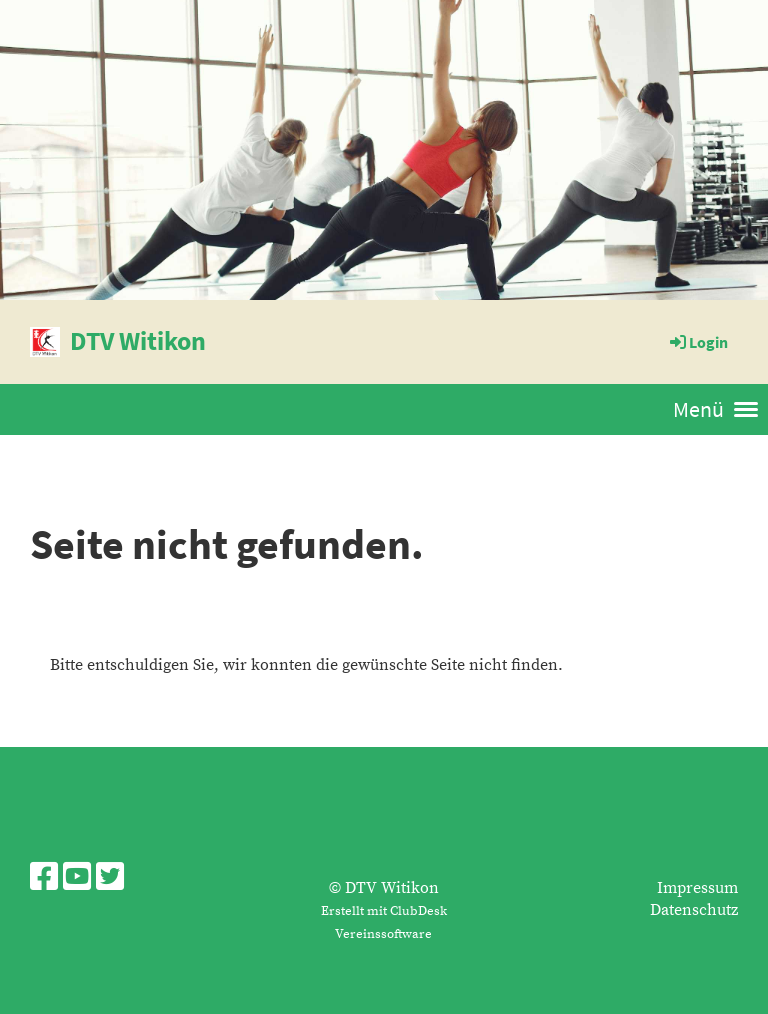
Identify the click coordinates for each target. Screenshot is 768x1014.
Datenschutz (694, 910)
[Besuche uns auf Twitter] (110, 879)
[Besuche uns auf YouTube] (77, 879)
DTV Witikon (138, 340)
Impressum (697, 888)
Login (697, 342)
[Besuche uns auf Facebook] (44, 879)
